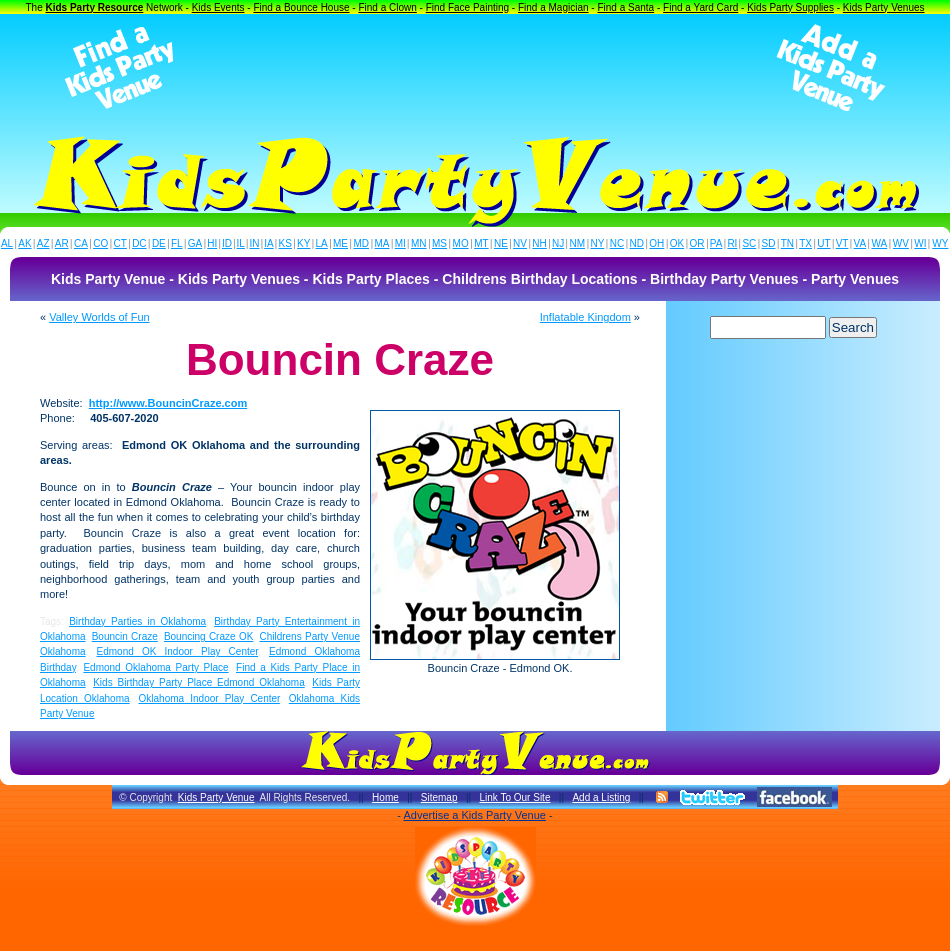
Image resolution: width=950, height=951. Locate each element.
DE (159, 243)
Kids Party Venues (884, 7)
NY (597, 243)
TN (787, 243)
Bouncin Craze (125, 636)
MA (382, 243)
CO (100, 243)
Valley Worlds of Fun (99, 317)
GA (195, 243)
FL (177, 243)
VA (860, 243)
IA (268, 243)
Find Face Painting (467, 7)
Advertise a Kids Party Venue (474, 815)
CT (120, 243)
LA (322, 243)
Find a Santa (625, 7)
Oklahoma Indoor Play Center (209, 698)
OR (697, 243)
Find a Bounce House (301, 7)
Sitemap (439, 797)
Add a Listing (601, 797)
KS (285, 243)
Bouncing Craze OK (208, 636)
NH (539, 243)
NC (617, 243)
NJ (558, 243)
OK (677, 243)
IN (254, 243)
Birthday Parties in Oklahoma (137, 621)
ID (227, 243)
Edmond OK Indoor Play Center (178, 651)
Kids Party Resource (95, 7)
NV (520, 243)
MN (419, 243)
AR (62, 243)
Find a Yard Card (700, 7)
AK (24, 243)
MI (400, 243)
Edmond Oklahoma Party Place (155, 667)
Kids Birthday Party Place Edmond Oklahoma (199, 682)
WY (940, 243)
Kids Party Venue (216, 797)
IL (241, 243)
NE (501, 243)
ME (340, 243)
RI (732, 243)
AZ (43, 243)
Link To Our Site (514, 797)
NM (578, 243)
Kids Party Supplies (790, 7)
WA (880, 243)
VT (842, 243)
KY (303, 243)
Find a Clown (387, 7)
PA (716, 243)
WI (920, 243)
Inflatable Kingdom (585, 317)
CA (81, 243)
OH (656, 243)
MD (362, 243)
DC (139, 243)
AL (7, 243)
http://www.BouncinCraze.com (168, 403)
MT (481, 243)
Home (385, 797)
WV (901, 243)
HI (212, 243)
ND (637, 243)
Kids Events (218, 7)
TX (805, 243)
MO (461, 243)
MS (439, 243)
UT (823, 243)
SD (769, 243)
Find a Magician (553, 7)
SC (749, 243)
